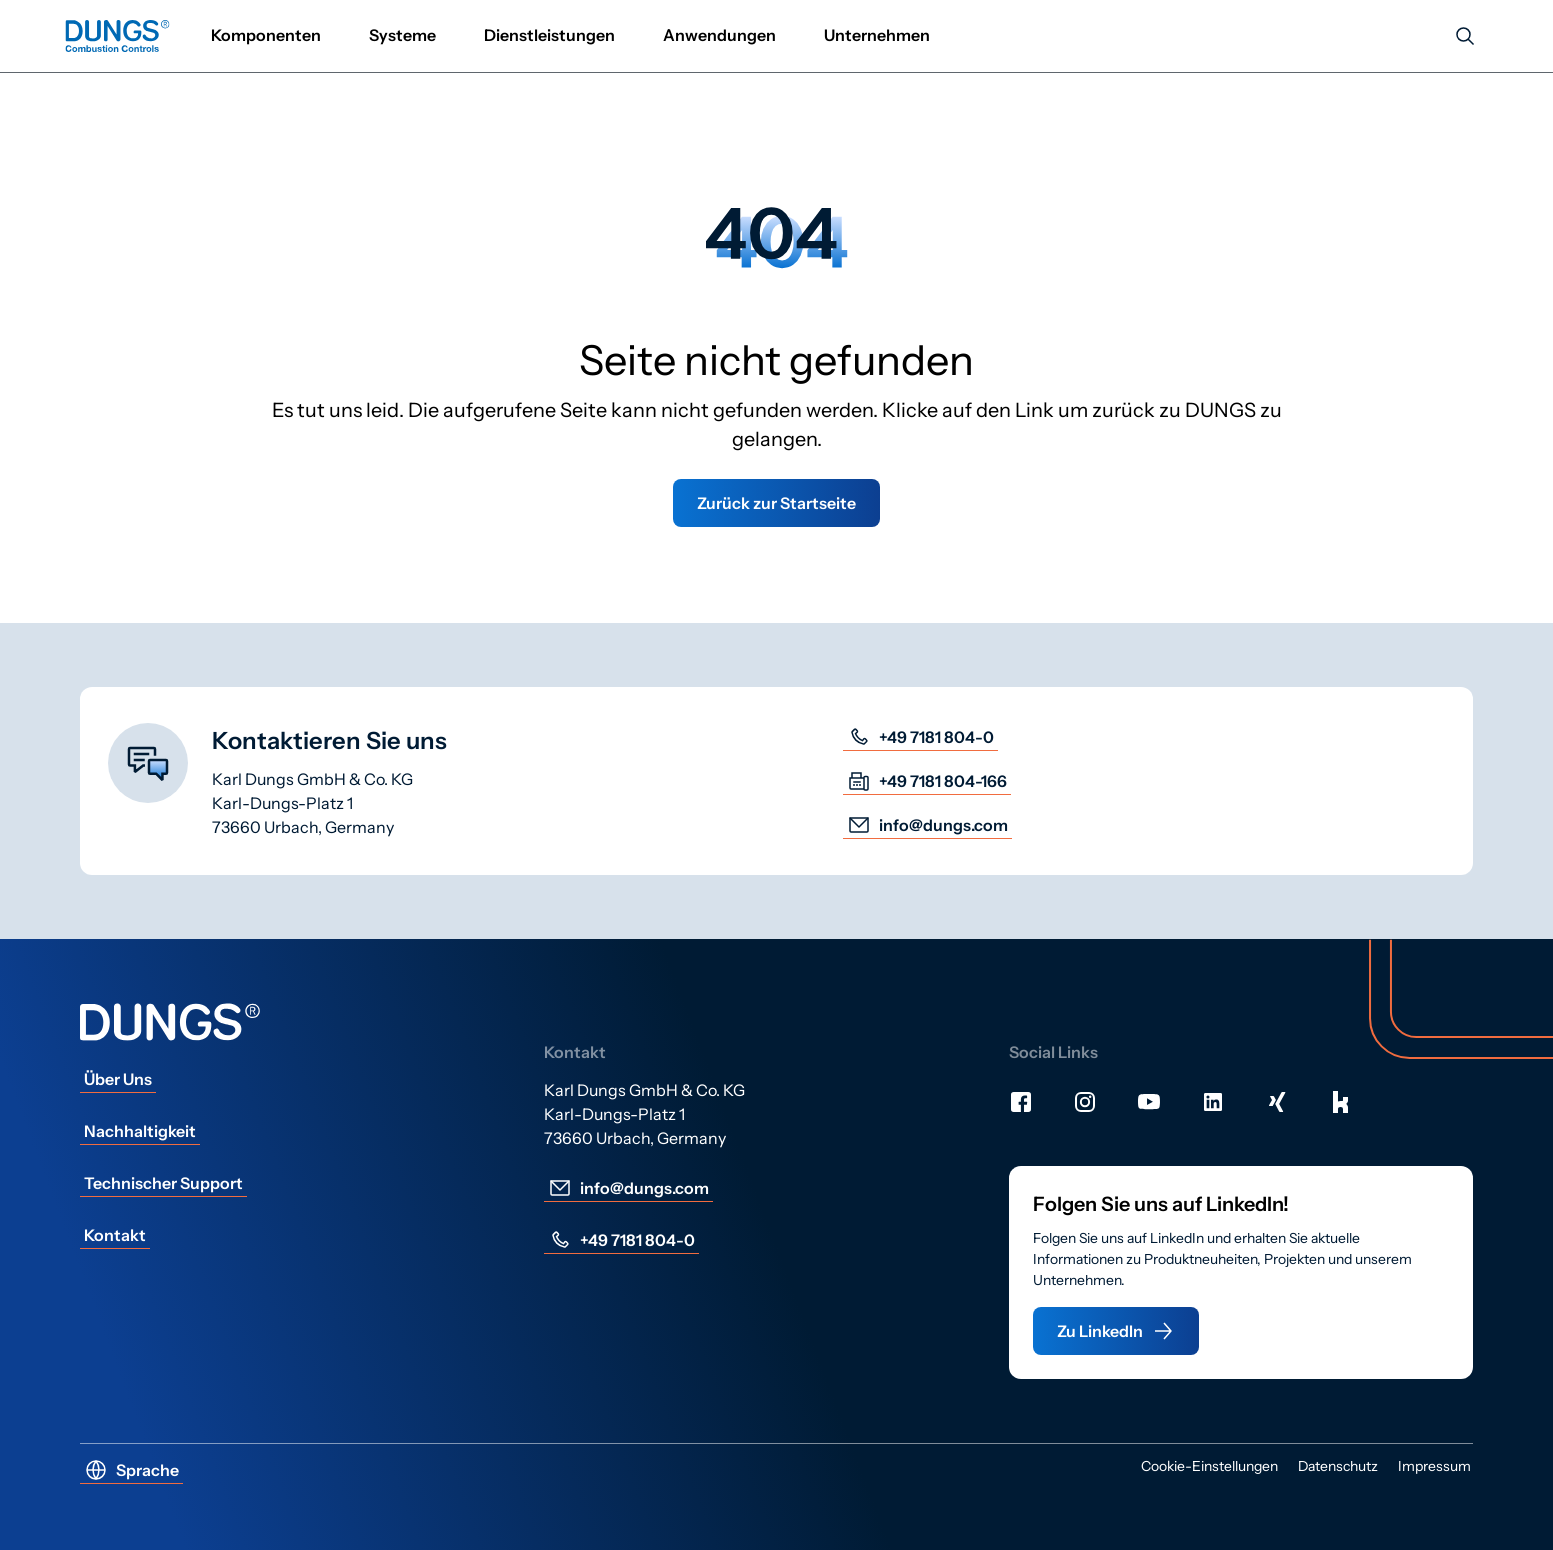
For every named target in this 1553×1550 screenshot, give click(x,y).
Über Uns (118, 1079)
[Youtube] (1149, 1102)
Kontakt (115, 1235)
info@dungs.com (927, 825)
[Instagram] (1085, 1102)
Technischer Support (163, 1183)
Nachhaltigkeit (140, 1131)
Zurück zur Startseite (776, 503)
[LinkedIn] (1213, 1102)
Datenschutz (1338, 1466)
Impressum (1434, 1466)
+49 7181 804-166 (927, 781)
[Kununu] (1341, 1102)
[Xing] (1277, 1102)
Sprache (131, 1470)
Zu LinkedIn (1116, 1331)
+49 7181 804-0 (920, 737)
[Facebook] (1021, 1102)
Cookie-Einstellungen (1209, 1466)
